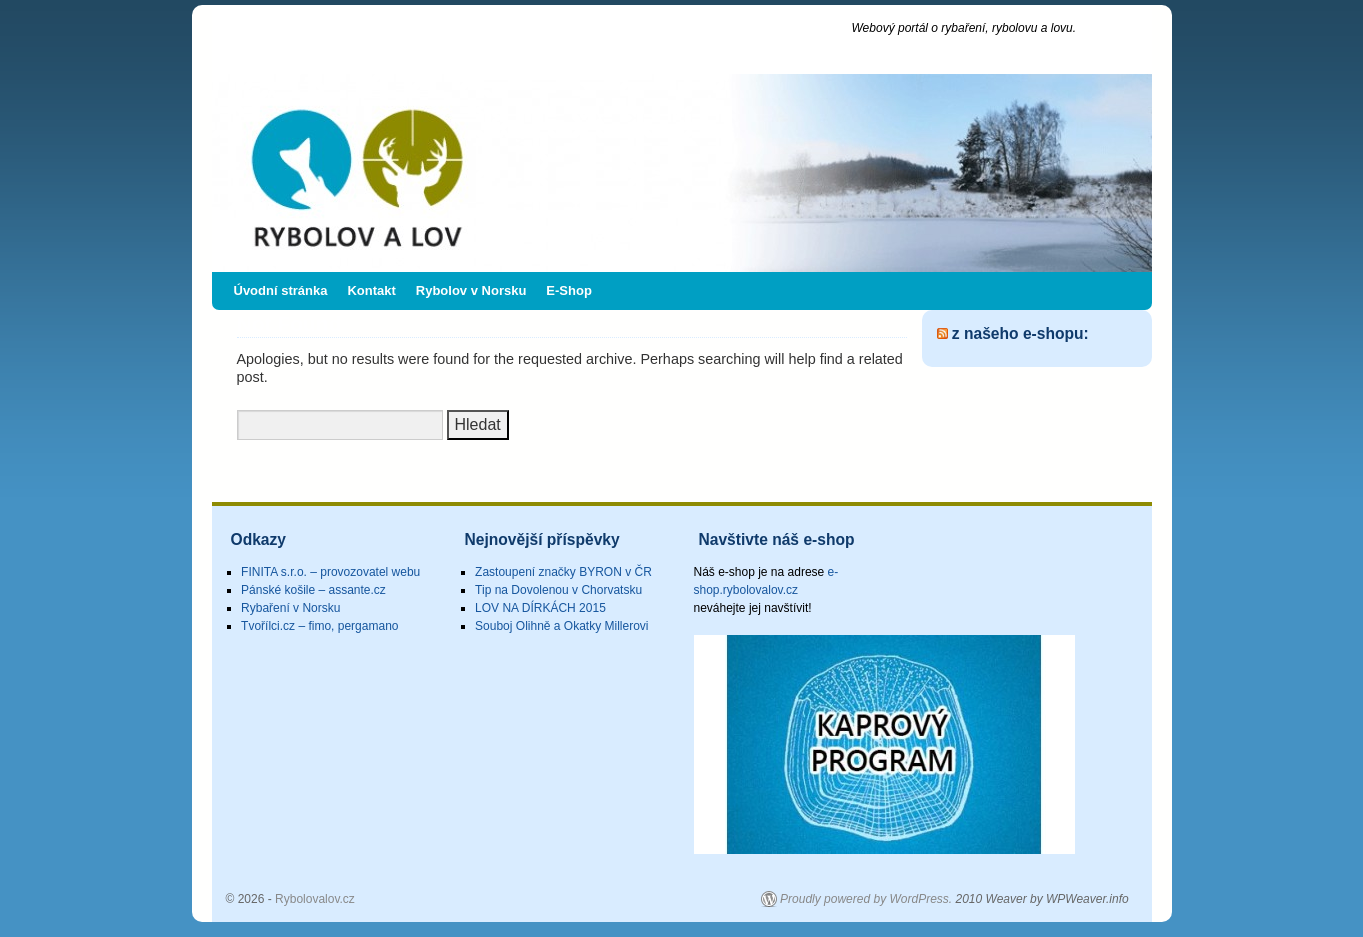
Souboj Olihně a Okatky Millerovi (561, 626)
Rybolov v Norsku (471, 290)
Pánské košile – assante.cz (313, 590)
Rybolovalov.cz (340, 37)
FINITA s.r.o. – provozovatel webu (330, 572)
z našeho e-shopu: (1020, 333)
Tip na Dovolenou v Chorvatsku (558, 590)
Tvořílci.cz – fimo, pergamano (319, 626)
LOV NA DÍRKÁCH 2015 (540, 608)
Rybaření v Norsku (290, 608)
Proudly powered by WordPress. (866, 899)
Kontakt (371, 290)
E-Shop (569, 290)
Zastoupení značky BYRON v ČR (563, 572)
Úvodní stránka (281, 290)
